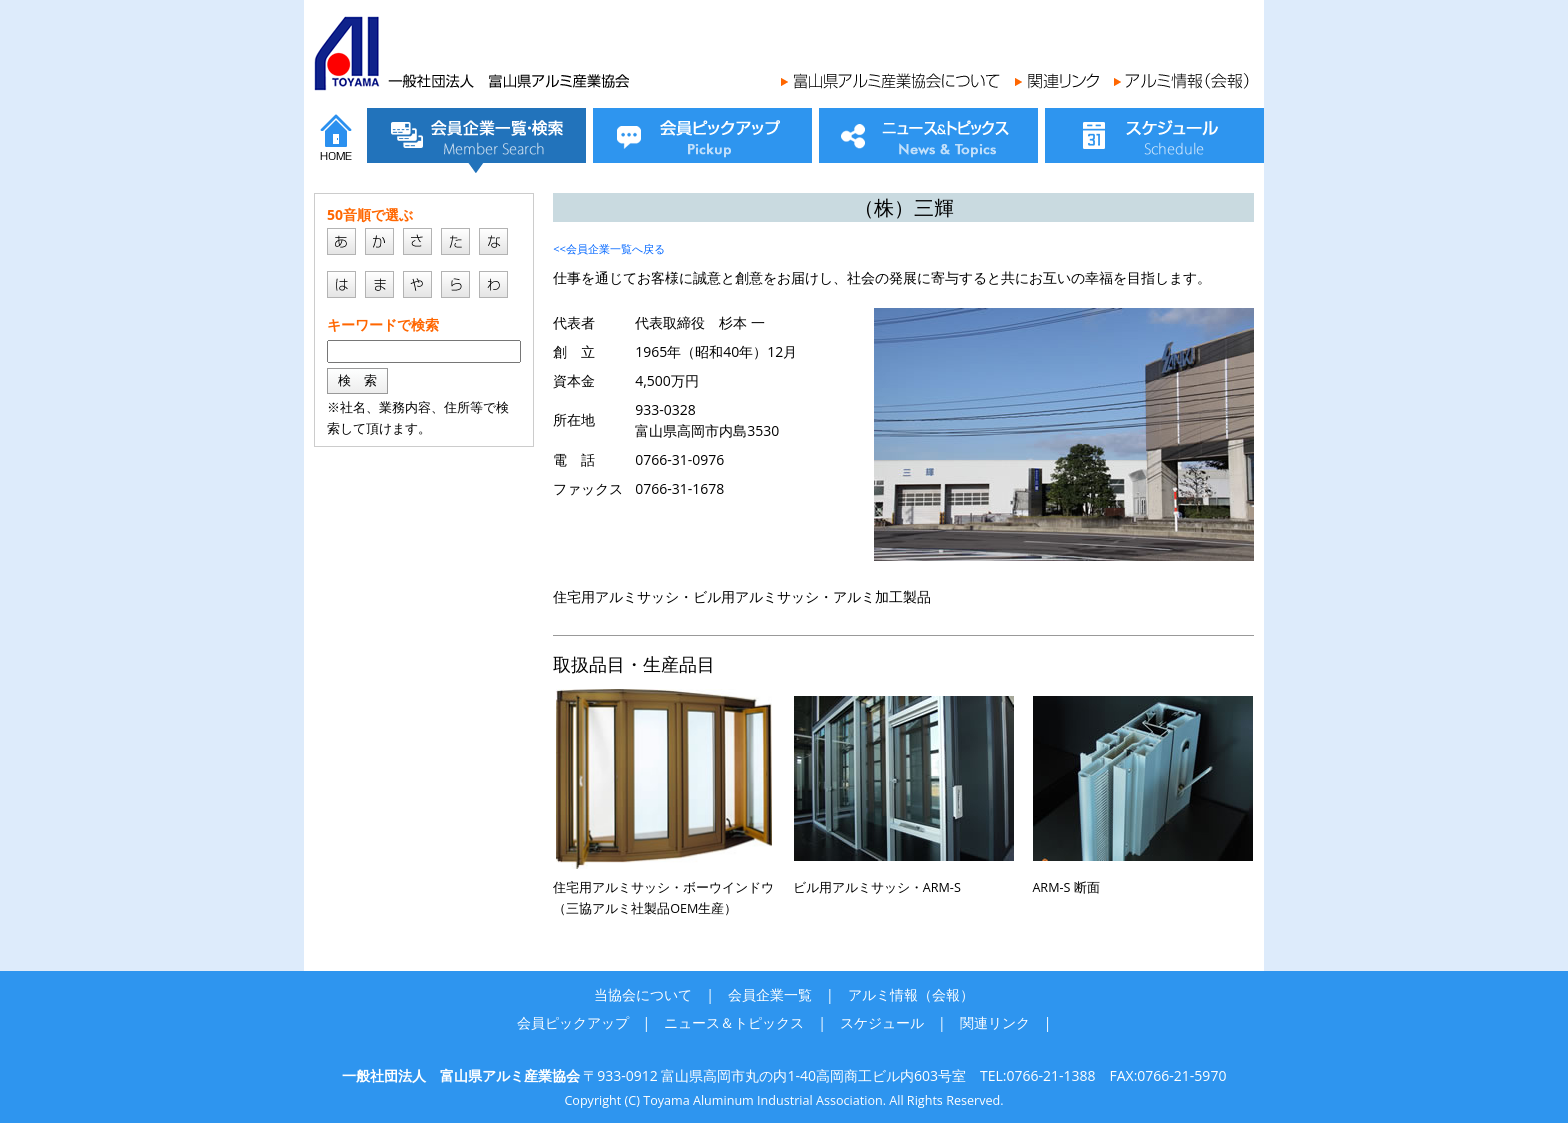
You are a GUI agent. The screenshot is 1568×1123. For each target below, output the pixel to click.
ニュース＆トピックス (734, 1022)
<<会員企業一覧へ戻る (609, 248)
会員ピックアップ (573, 1022)
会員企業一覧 (770, 994)
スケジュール (882, 1022)
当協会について (643, 994)
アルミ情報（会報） (911, 994)
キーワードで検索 (383, 324)
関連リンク (995, 1022)
